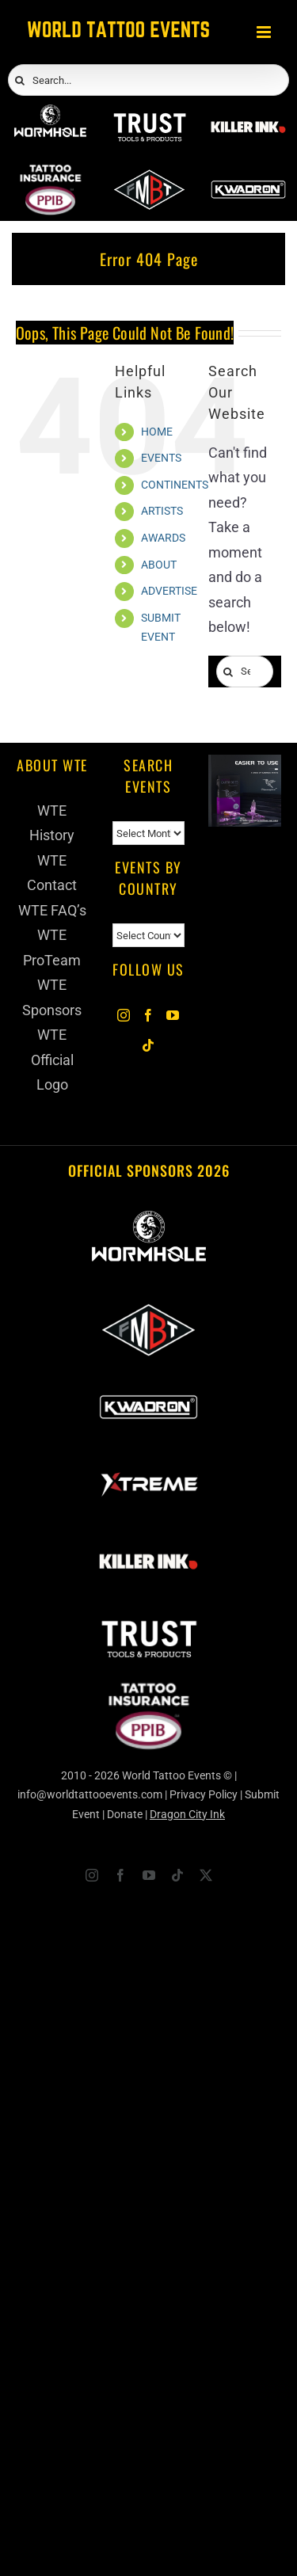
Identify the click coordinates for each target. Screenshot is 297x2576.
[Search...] (148, 80)
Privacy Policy (203, 1794)
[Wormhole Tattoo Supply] (50, 113)
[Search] (20, 81)
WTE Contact (52, 873)
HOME (157, 431)
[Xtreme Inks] (148, 1459)
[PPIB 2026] (50, 175)
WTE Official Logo (52, 1059)
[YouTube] (172, 1015)
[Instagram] (123, 1015)
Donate (125, 1814)
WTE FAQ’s (52, 910)
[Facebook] (148, 1015)
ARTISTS (162, 510)
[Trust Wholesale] (149, 113)
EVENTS (161, 457)
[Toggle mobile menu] (265, 32)
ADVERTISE (169, 590)
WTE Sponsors (52, 997)
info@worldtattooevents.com (89, 1794)
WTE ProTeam (52, 947)
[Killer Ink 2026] (248, 113)
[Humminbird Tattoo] (244, 767)
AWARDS (163, 537)
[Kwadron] (248, 175)
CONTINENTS (174, 484)
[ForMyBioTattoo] (149, 175)
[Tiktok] (148, 1045)
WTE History (51, 823)
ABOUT (159, 564)
